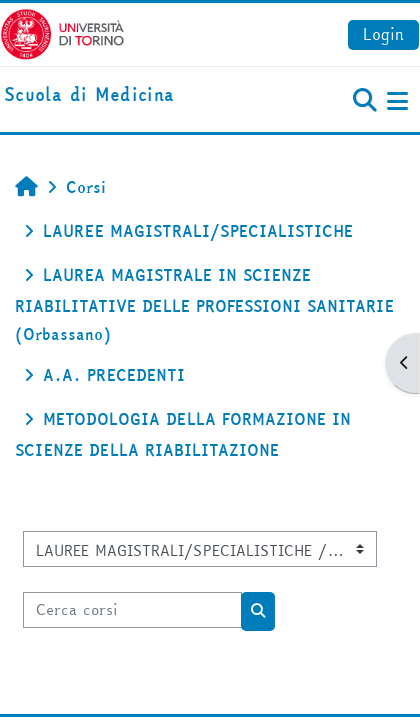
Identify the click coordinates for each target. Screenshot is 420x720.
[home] (89, 95)
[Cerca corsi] (132, 610)
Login (383, 34)
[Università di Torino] (62, 32)
